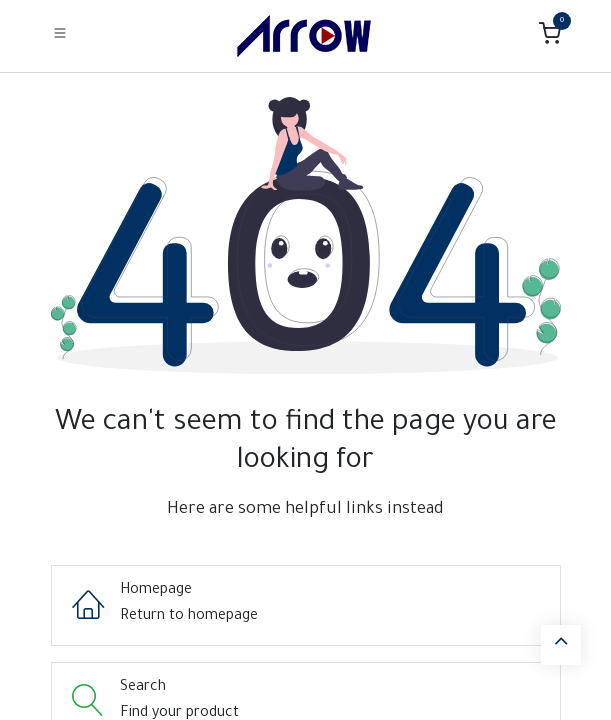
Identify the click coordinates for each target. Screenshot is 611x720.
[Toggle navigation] (60, 35)
